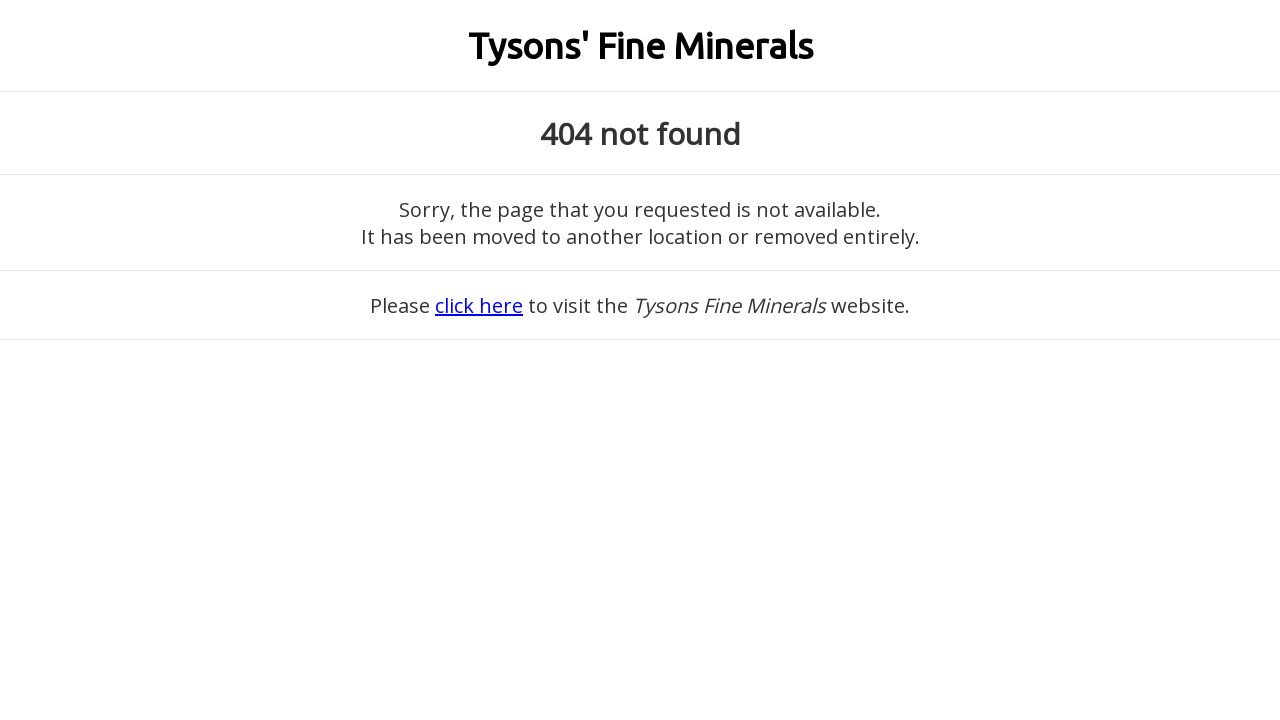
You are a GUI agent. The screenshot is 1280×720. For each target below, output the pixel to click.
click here (479, 305)
